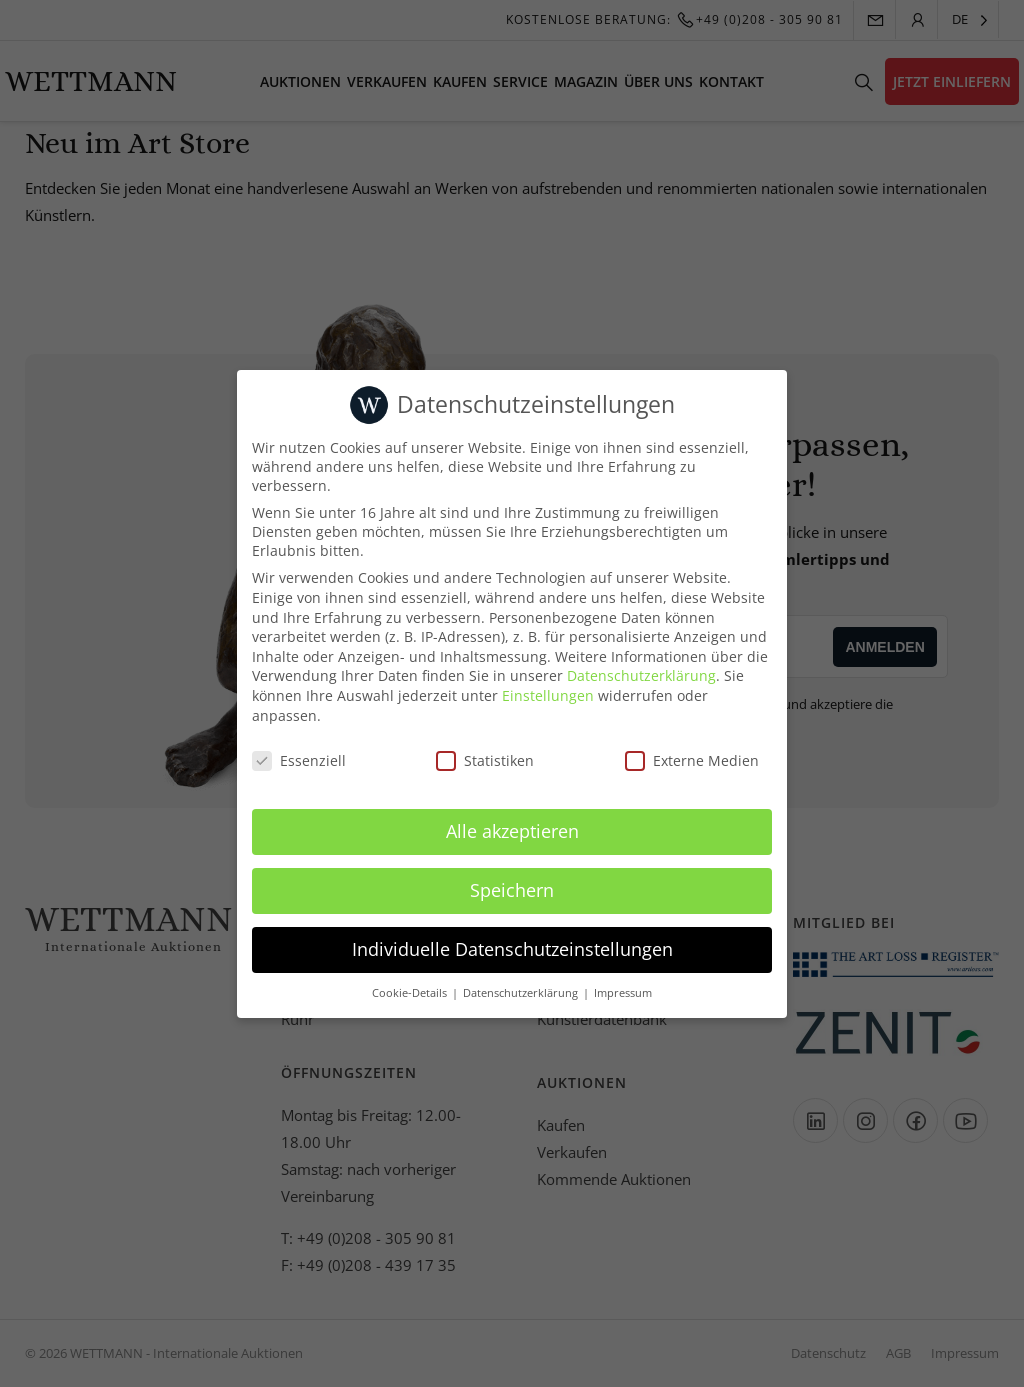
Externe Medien (692, 760)
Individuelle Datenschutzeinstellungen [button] (512, 949)
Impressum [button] (623, 993)
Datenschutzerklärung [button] (522, 993)
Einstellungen (548, 695)
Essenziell (299, 760)
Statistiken (485, 760)
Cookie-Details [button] (411, 993)
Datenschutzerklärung (641, 675)
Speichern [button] (512, 890)
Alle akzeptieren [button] (512, 831)
